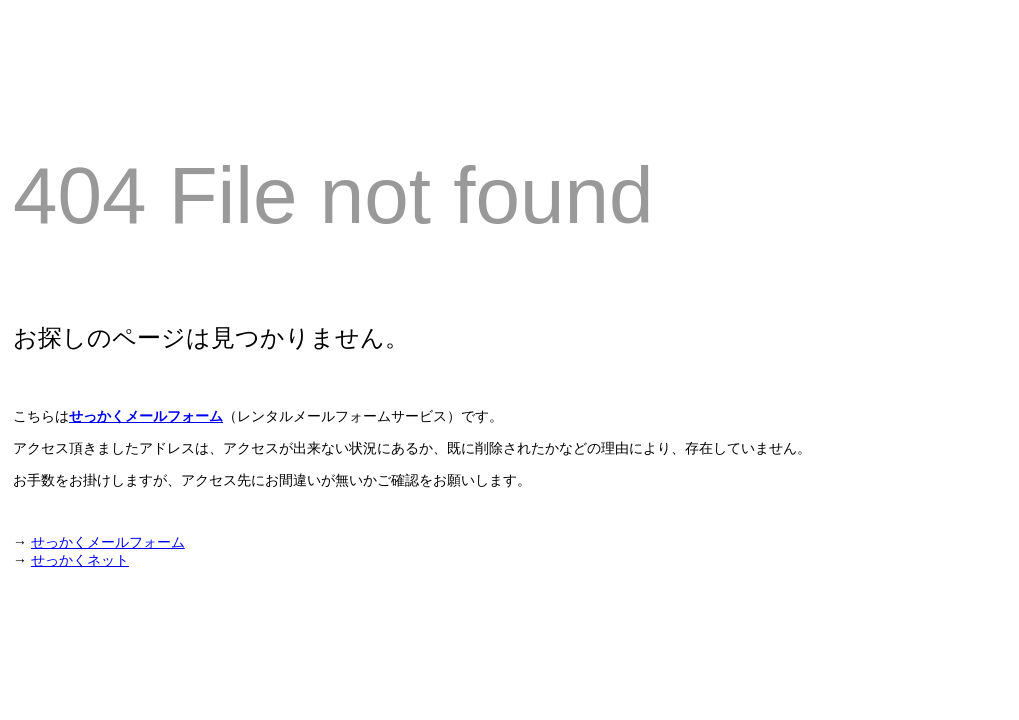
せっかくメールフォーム (146, 416)
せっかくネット (80, 560)
